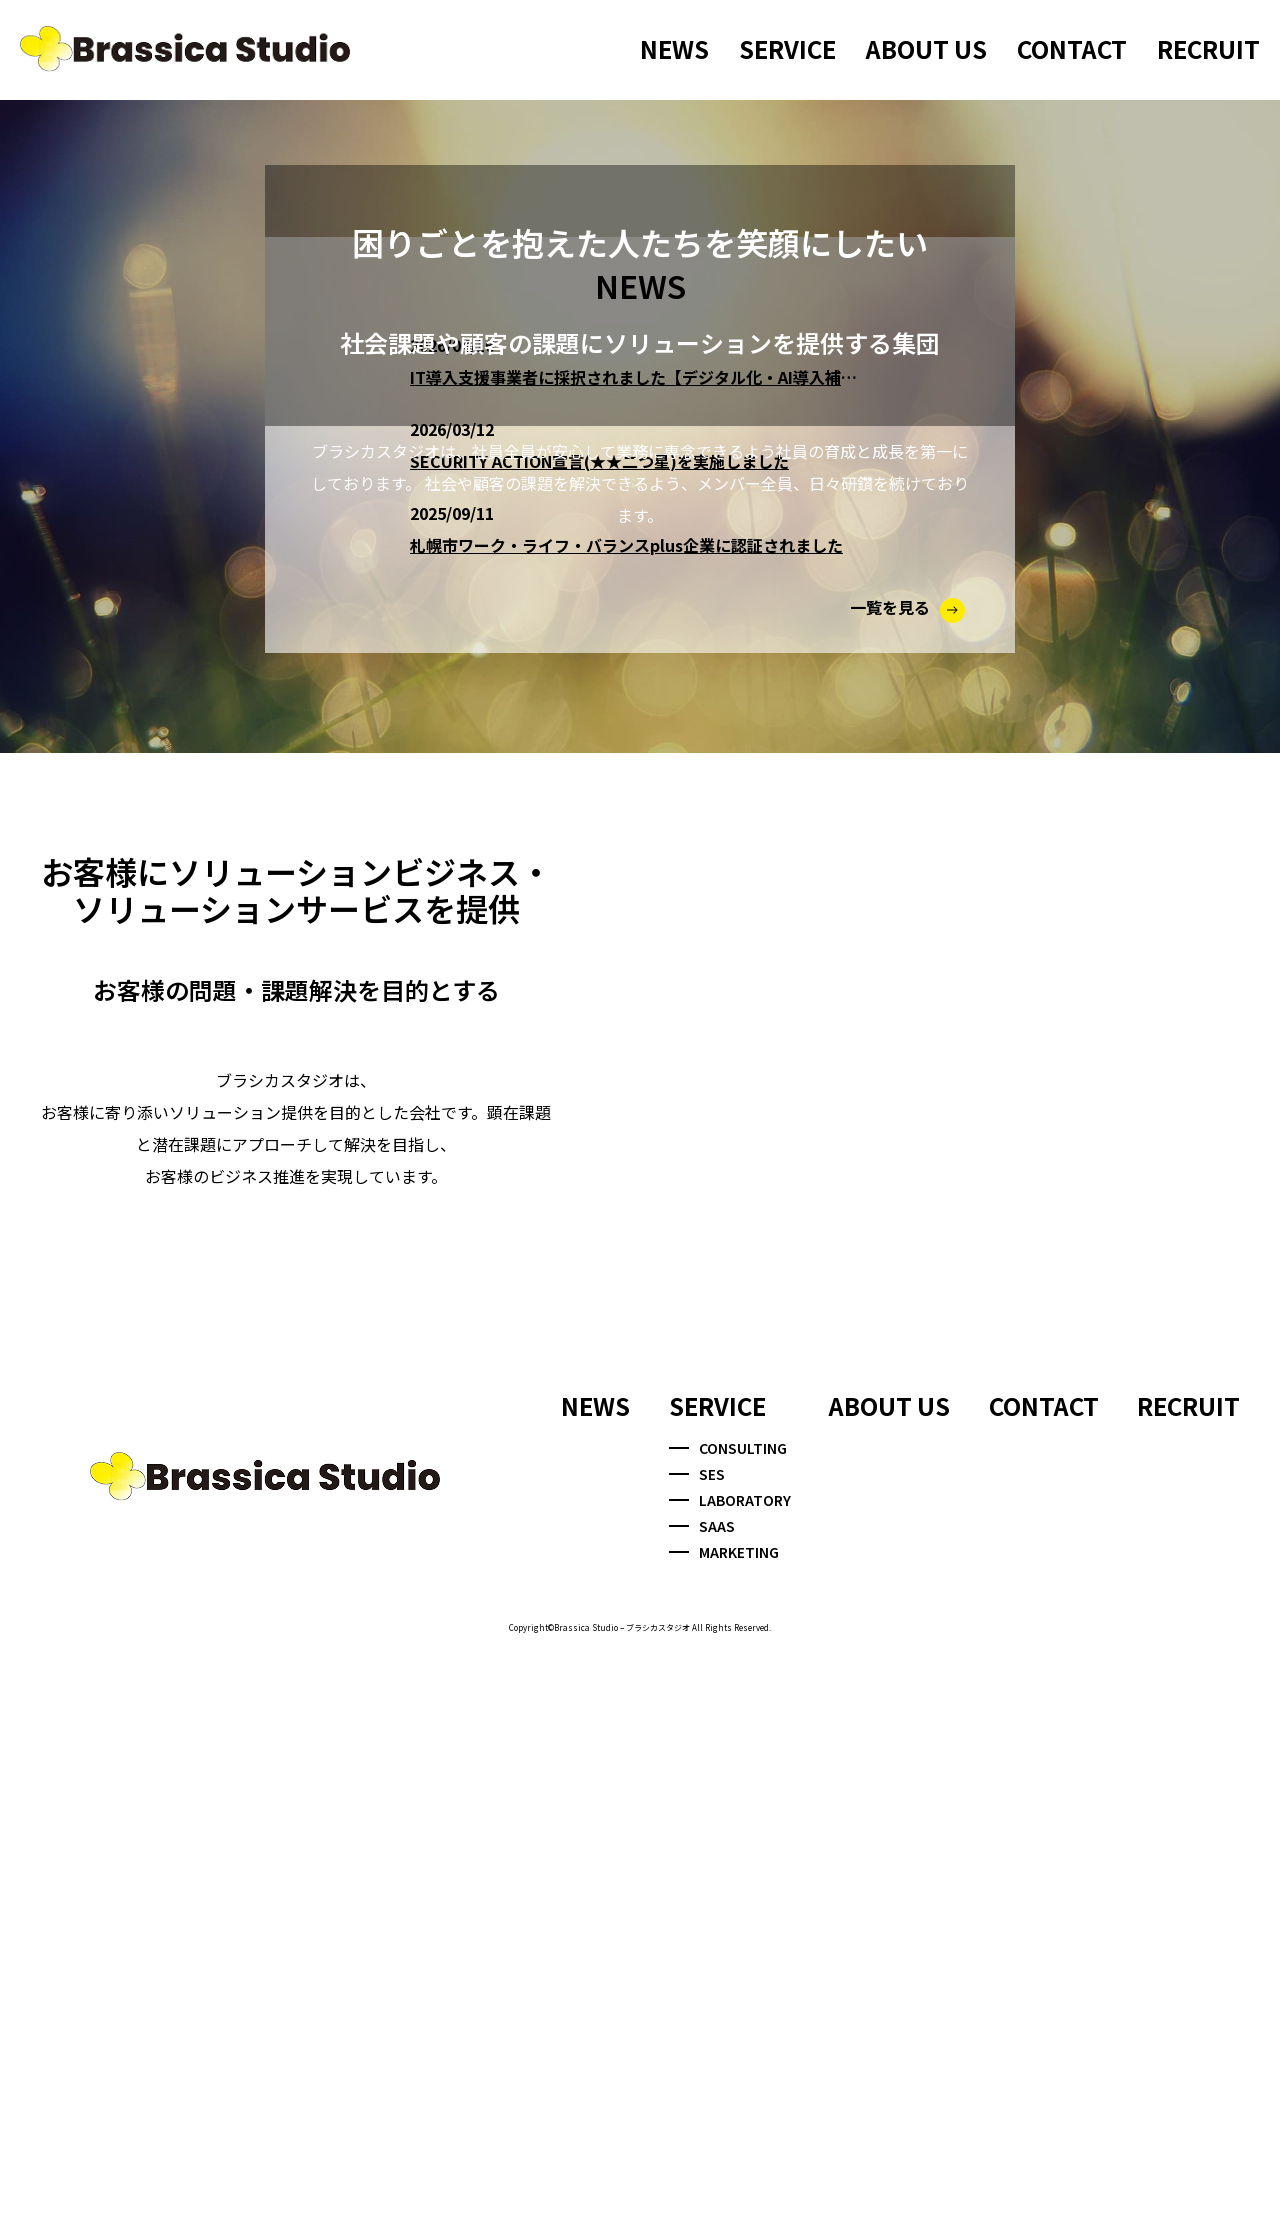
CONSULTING (728, 2026)
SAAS (702, 2105)
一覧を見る (907, 1175)
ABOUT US (926, 48)
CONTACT (1072, 48)
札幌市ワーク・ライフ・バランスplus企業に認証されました (626, 1113)
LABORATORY (730, 2079)
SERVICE (787, 48)
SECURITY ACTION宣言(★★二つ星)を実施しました (599, 1029)
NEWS (674, 48)
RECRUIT (1208, 48)
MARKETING (724, 2131)
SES (697, 2052)
